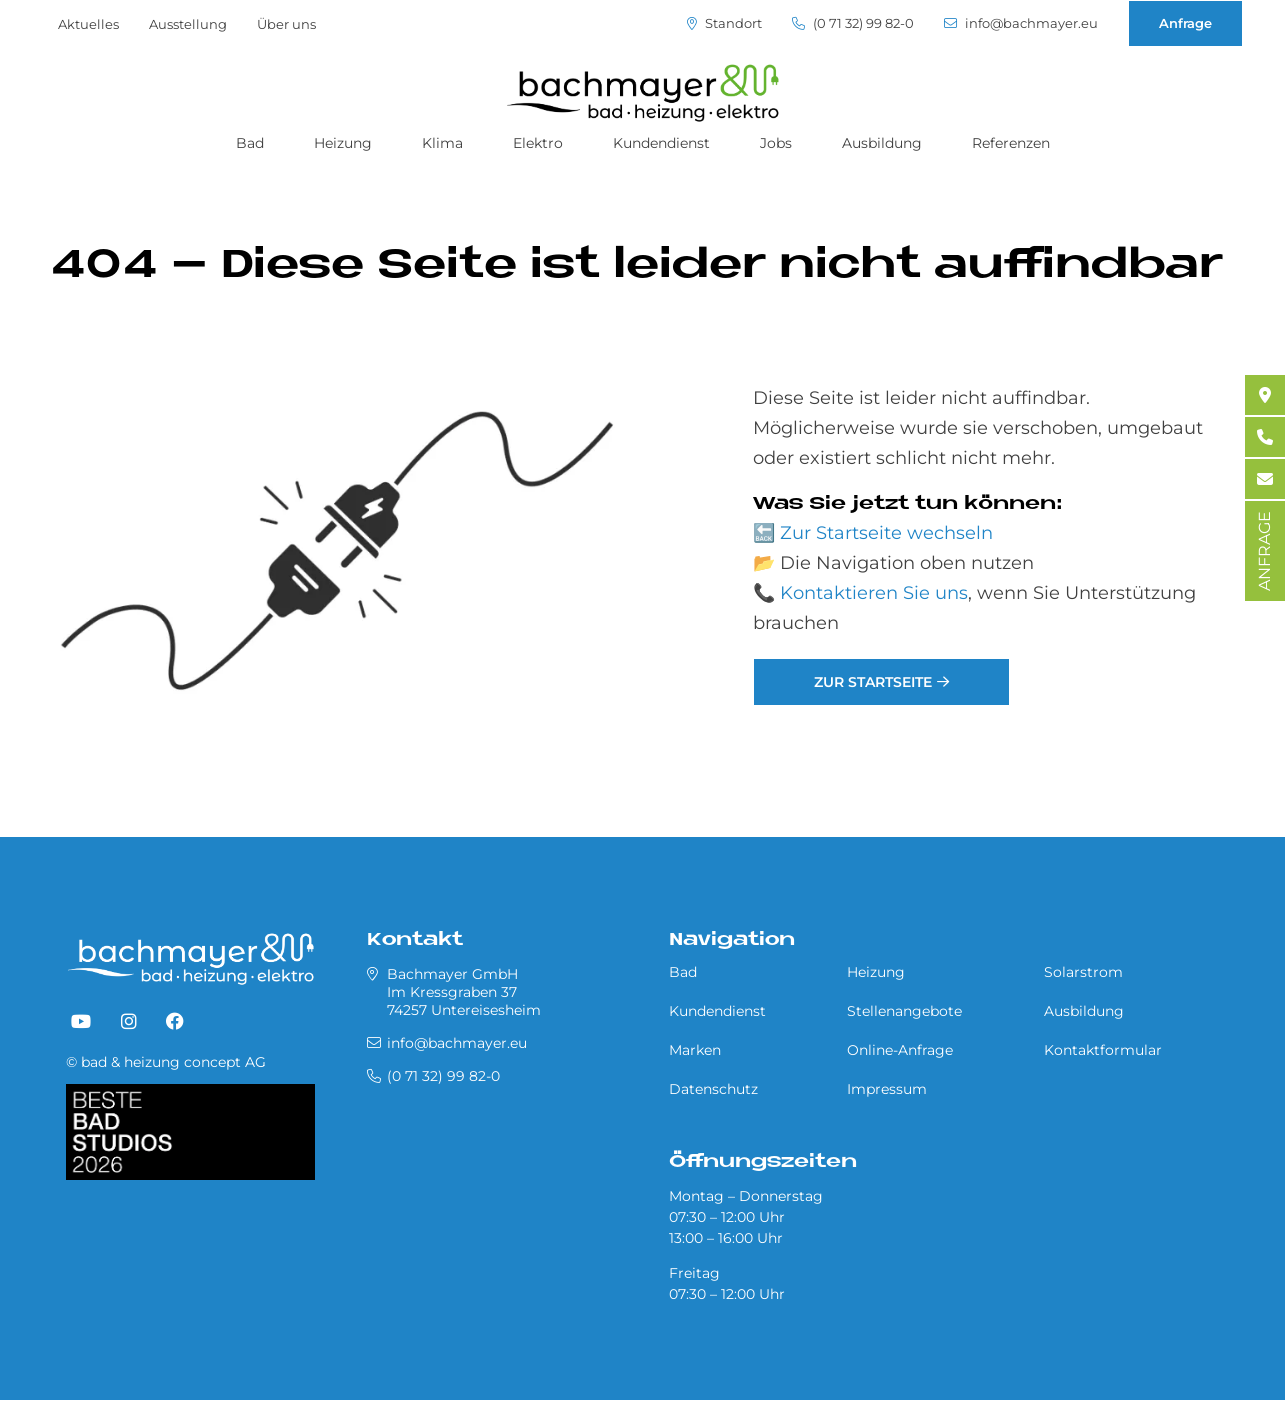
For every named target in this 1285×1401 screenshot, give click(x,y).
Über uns (286, 24)
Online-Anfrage (900, 1050)
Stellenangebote (904, 1011)
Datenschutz (713, 1089)
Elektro (538, 143)
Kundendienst (661, 143)
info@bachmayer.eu (1021, 23)
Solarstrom (1083, 972)
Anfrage (1185, 23)
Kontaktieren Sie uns (874, 593)
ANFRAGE (1264, 551)
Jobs (776, 143)
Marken (695, 1050)
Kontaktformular (1103, 1050)
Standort (724, 23)
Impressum (887, 1089)
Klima (442, 143)
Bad (250, 143)
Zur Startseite (873, 682)
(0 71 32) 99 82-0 (853, 23)
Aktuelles (88, 24)
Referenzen (1011, 143)
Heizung (343, 143)
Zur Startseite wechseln (886, 533)
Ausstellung (188, 24)
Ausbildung (882, 143)
